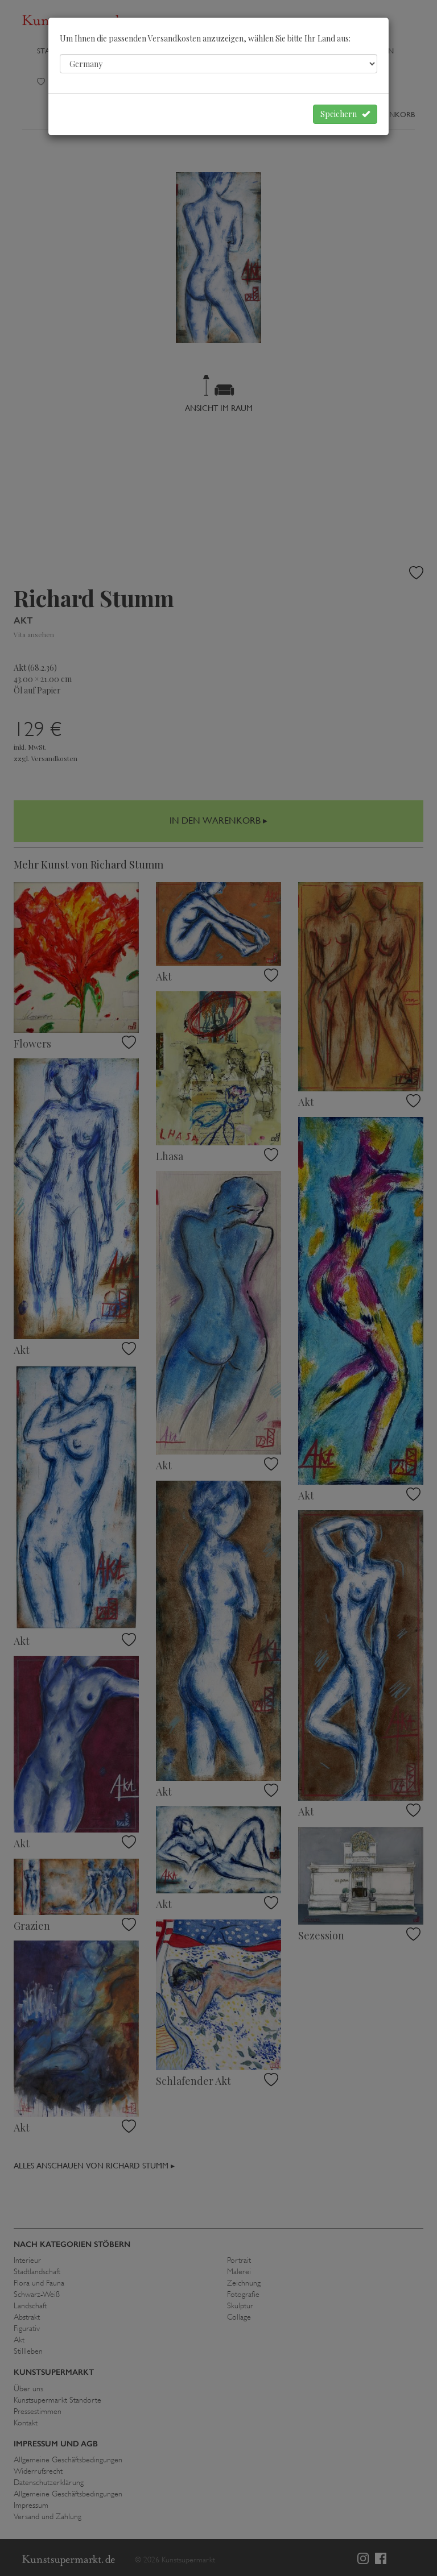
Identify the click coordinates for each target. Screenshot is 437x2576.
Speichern (345, 114)
